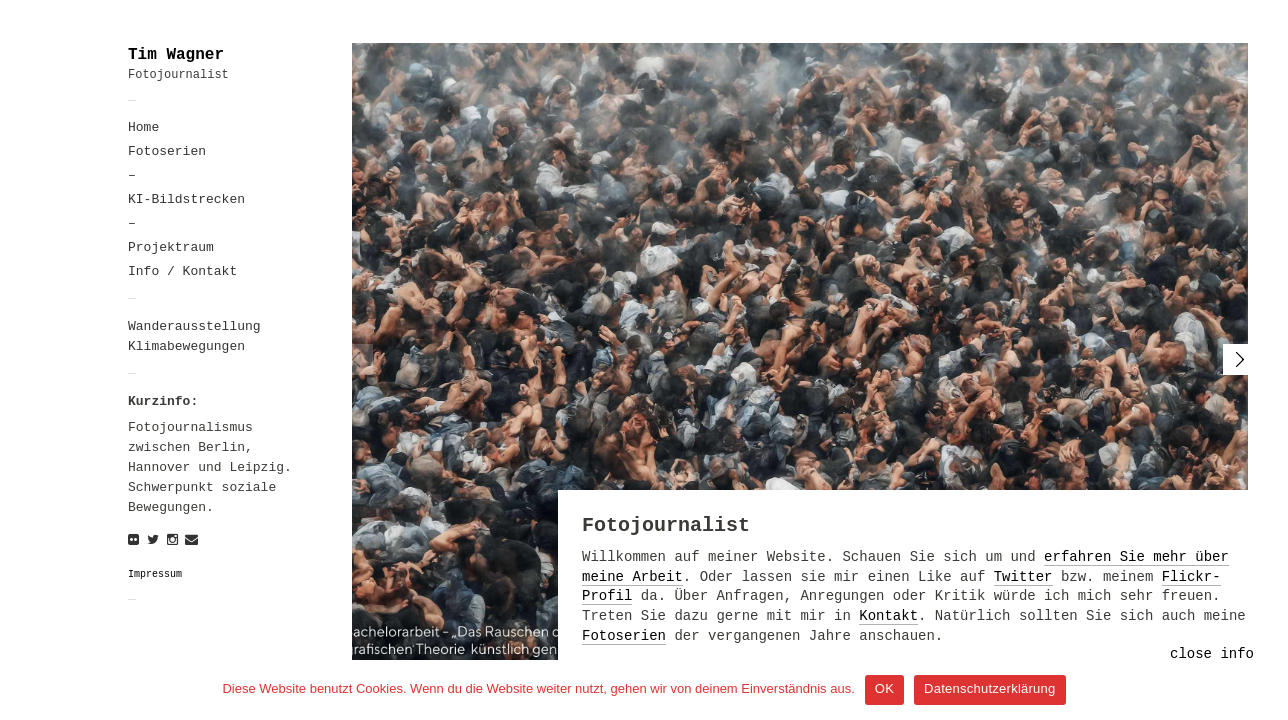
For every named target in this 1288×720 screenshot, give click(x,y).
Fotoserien (167, 151)
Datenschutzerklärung (989, 688)
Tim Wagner (176, 55)
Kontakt (888, 616)
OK (884, 688)
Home (143, 127)
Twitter (1023, 577)
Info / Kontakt (182, 271)
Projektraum (171, 247)
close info (1212, 654)
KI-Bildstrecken (186, 199)
